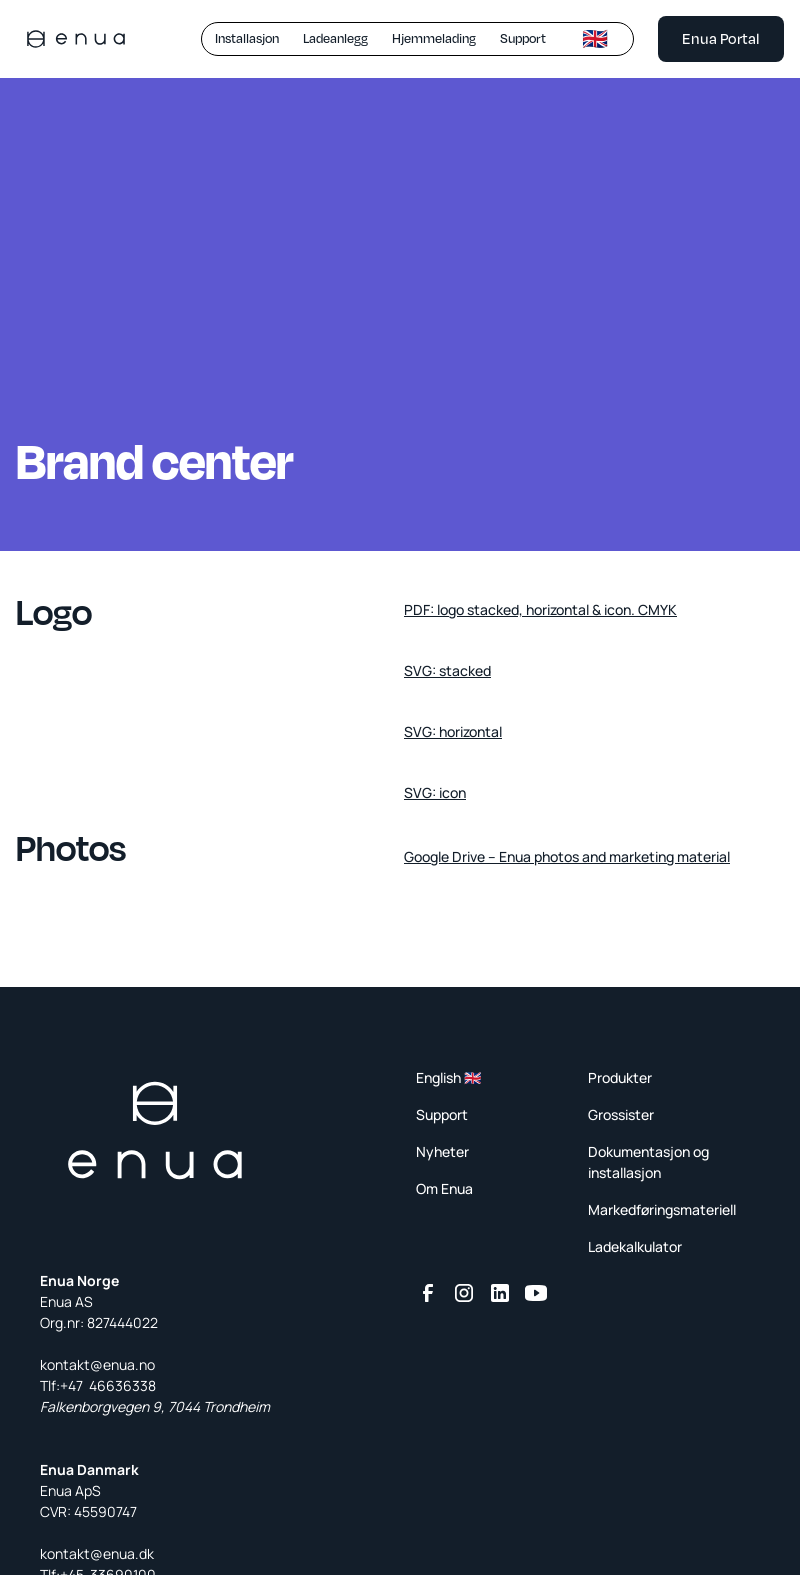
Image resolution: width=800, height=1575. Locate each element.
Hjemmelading (434, 38)
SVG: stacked (447, 670)
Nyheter (442, 1151)
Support (523, 38)
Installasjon (247, 38)
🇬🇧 (595, 38)
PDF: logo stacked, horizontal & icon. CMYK (540, 609)
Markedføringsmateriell (662, 1209)
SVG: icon (435, 792)
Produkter (620, 1077)
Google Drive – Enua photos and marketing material (567, 856)
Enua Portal (721, 38)
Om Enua (444, 1188)
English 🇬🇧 (448, 1077)
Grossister (621, 1114)
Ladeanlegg (335, 38)
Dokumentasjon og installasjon (648, 1162)
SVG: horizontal (453, 731)
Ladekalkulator (635, 1246)
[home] (76, 39)
